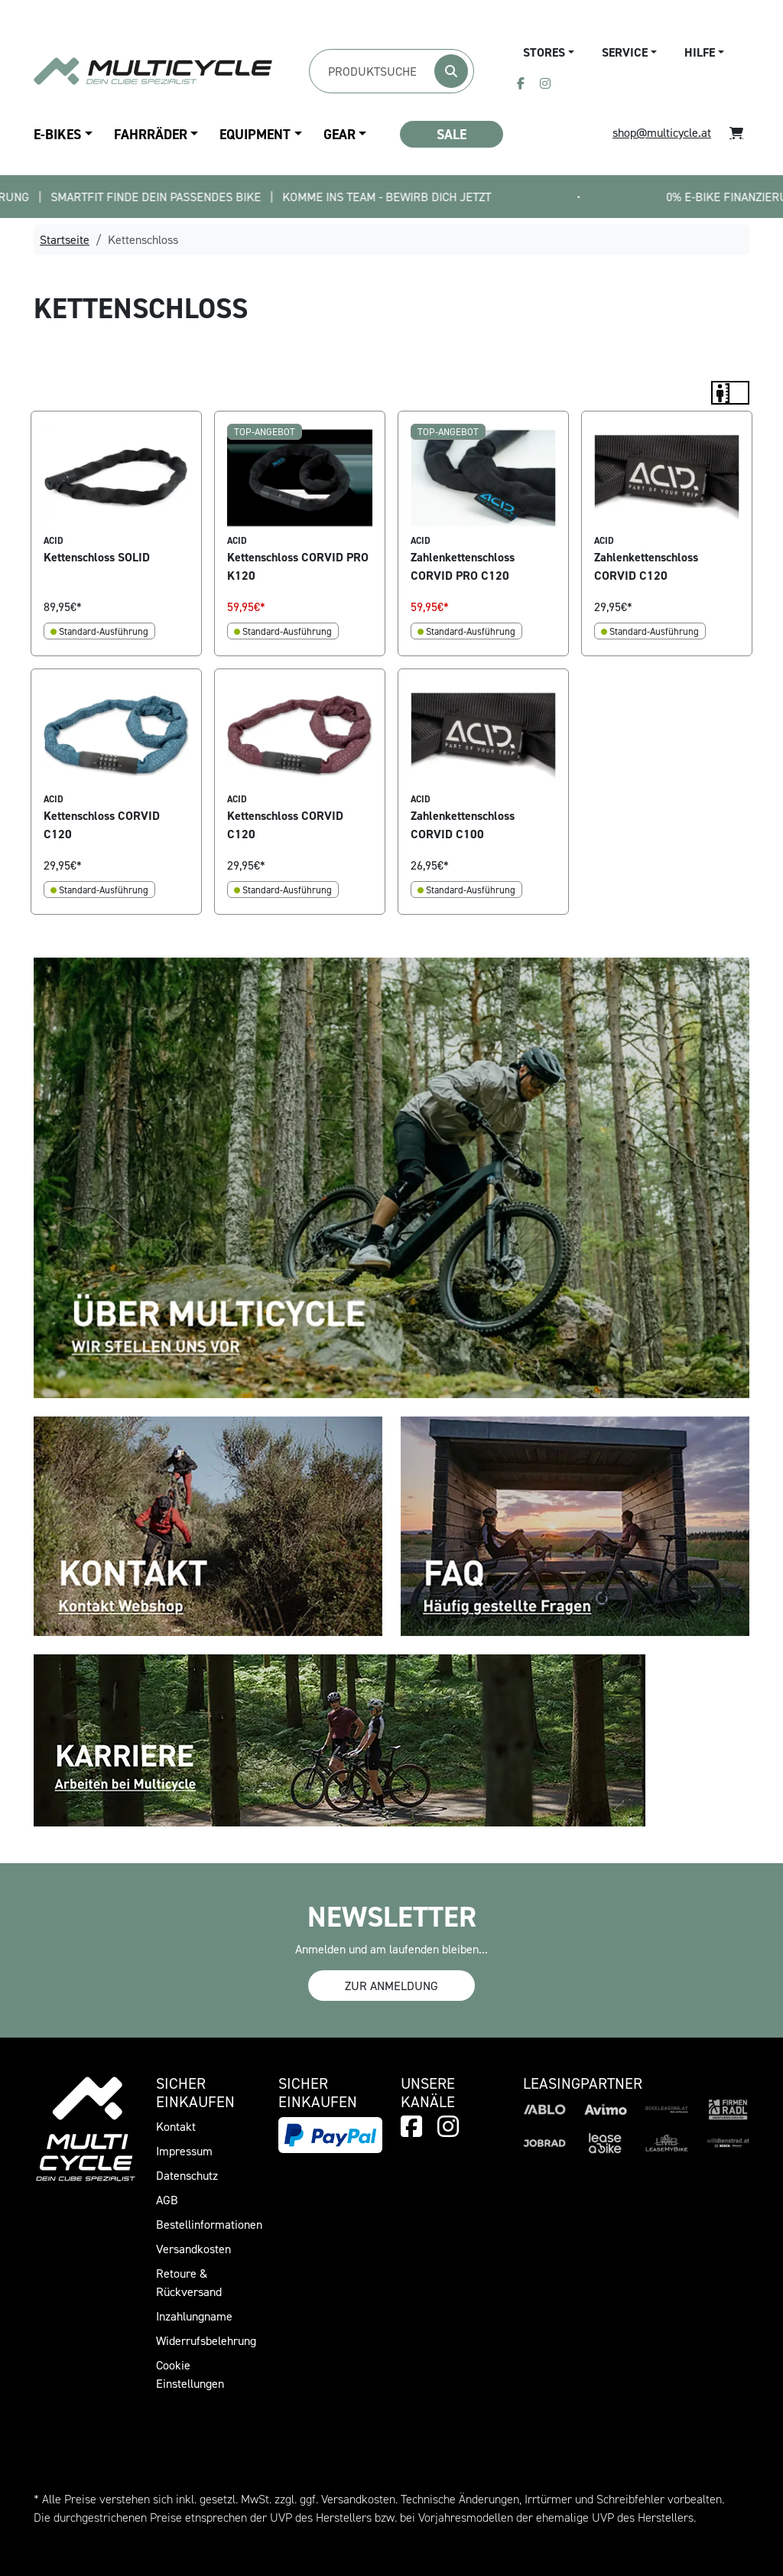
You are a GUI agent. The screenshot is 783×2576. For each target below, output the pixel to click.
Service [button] (625, 52)
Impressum (184, 2150)
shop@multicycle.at (661, 132)
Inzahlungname (194, 2316)
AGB (167, 2199)
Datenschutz (187, 2175)
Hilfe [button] (699, 52)
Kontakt (176, 2126)
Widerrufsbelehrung (206, 2340)
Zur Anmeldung (391, 1985)
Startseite (64, 239)
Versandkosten (193, 2248)
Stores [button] (544, 52)
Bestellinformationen (209, 2224)
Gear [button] (339, 134)
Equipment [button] (255, 134)
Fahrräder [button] (150, 134)
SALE (451, 134)
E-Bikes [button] (57, 134)
